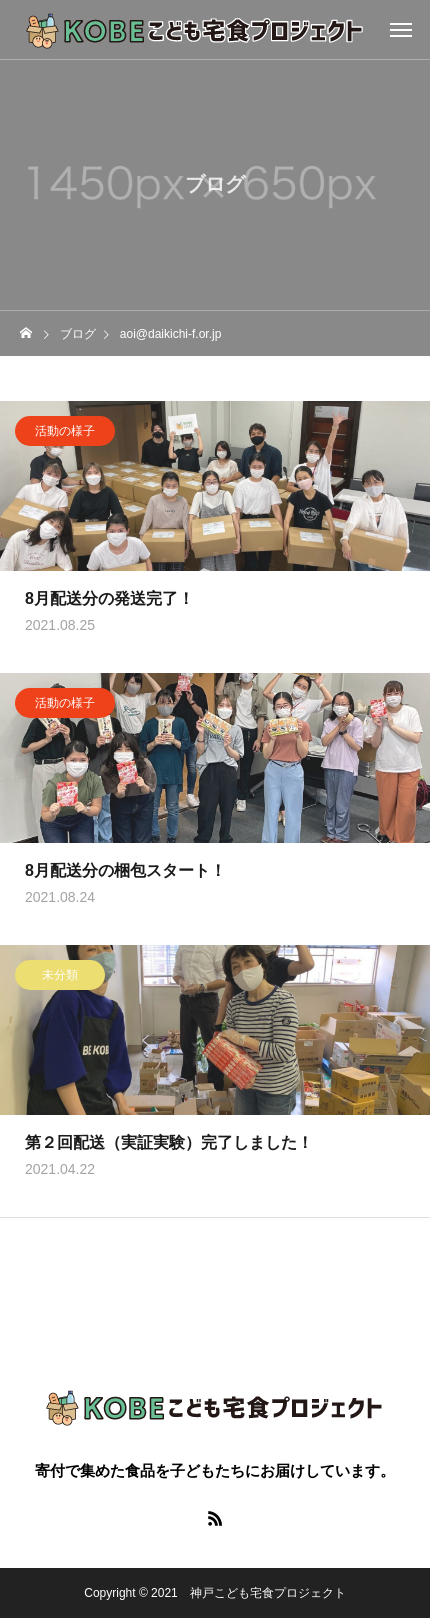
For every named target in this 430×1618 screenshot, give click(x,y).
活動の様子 (65, 432)
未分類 (60, 976)
